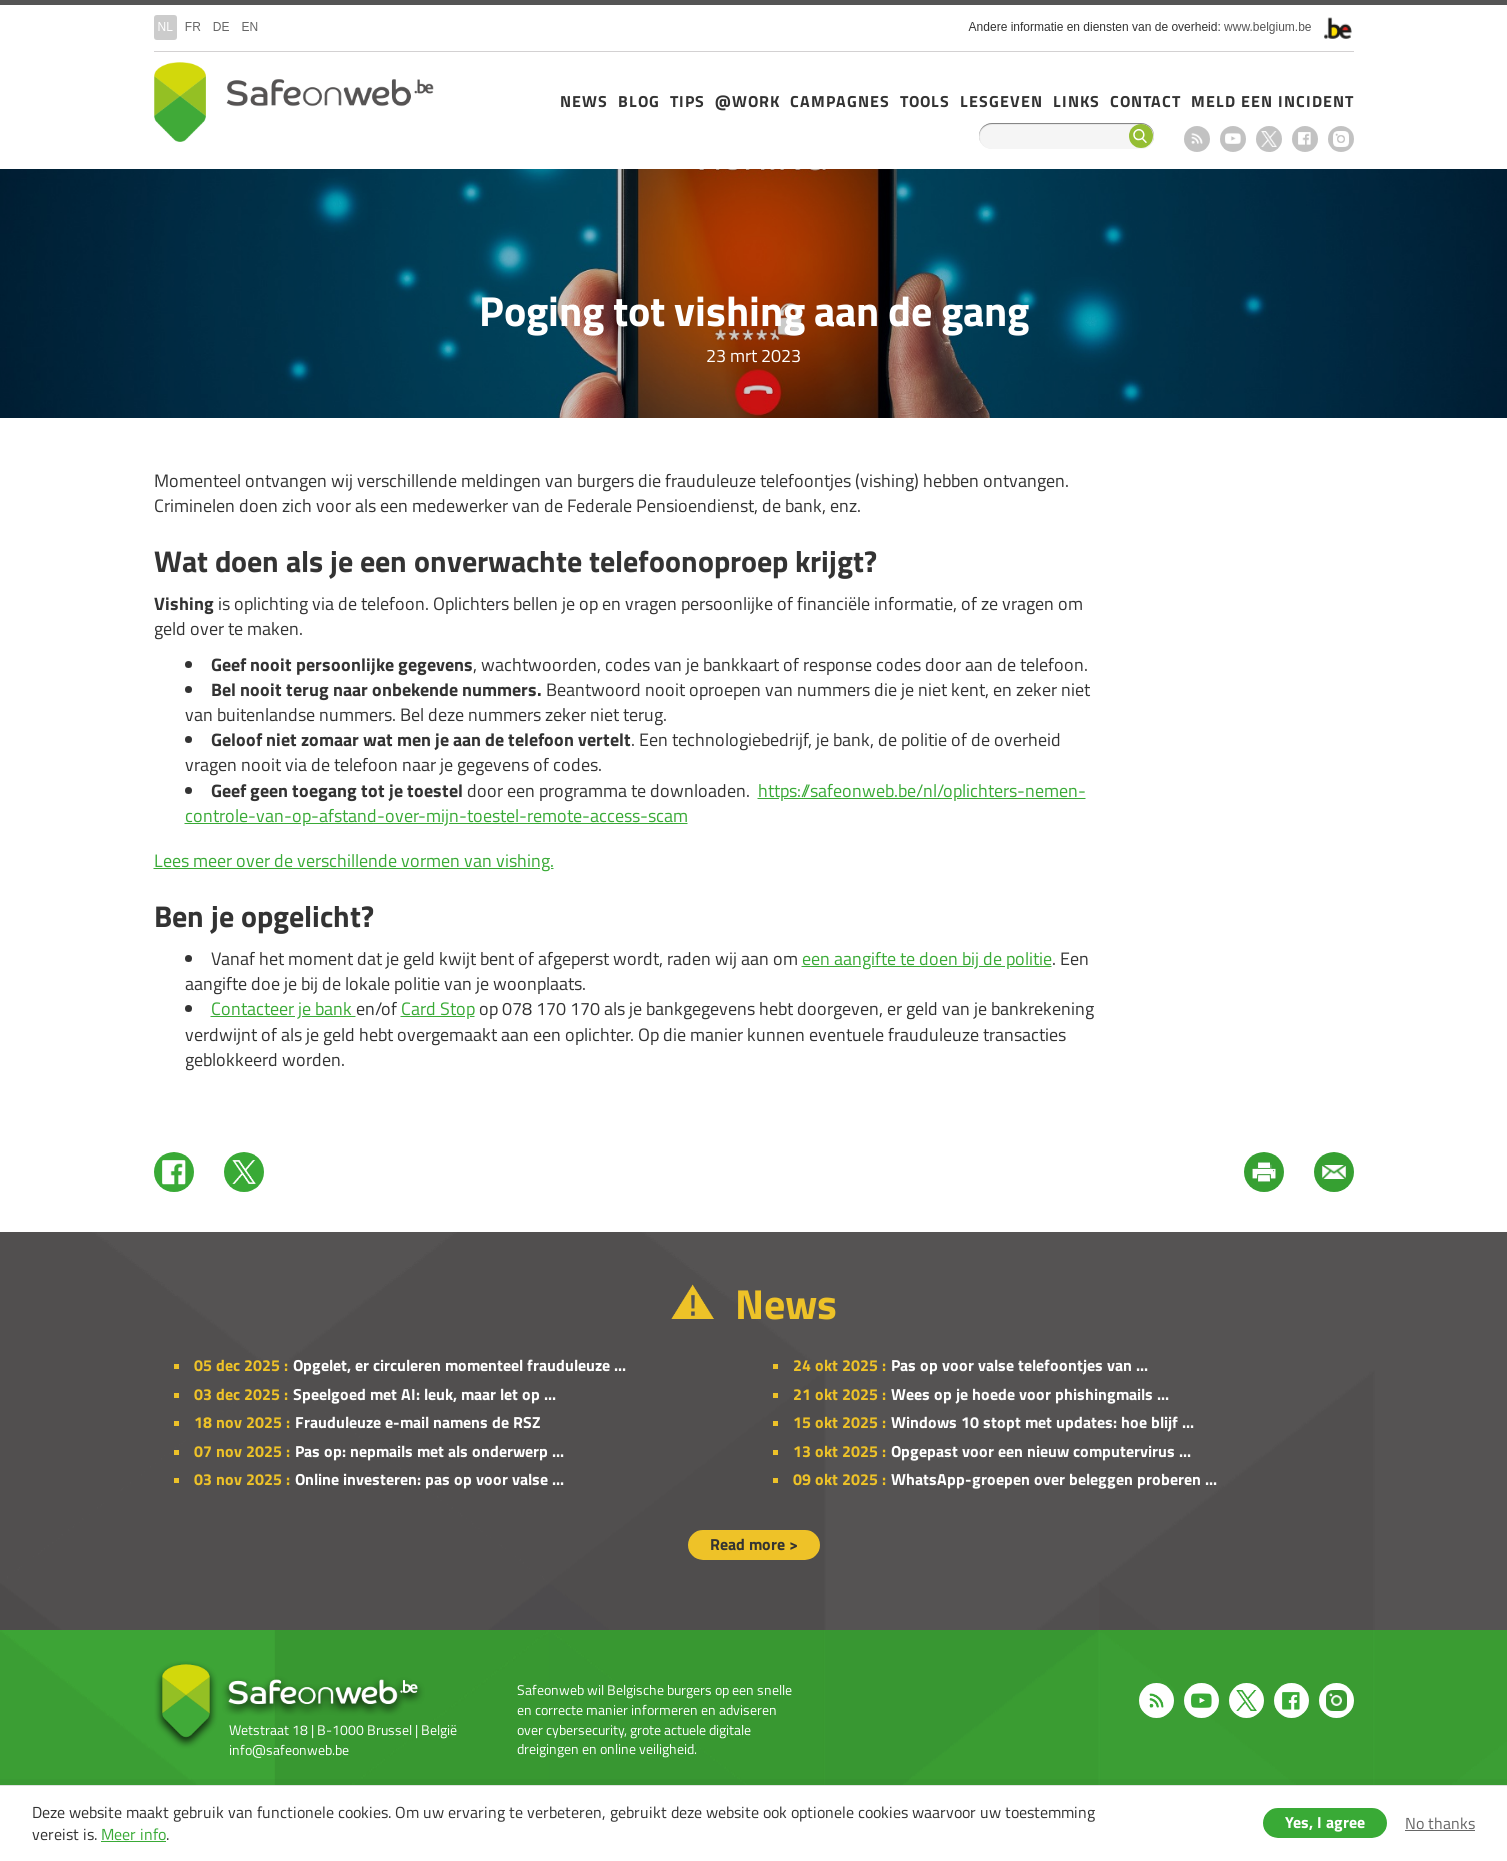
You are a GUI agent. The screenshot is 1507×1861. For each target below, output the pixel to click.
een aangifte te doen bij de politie (927, 958)
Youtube (1233, 139)
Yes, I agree (1325, 1822)
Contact (1145, 101)
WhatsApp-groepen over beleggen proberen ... (1054, 1479)
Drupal (294, 102)
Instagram (1341, 139)
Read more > (754, 1544)
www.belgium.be (1267, 27)
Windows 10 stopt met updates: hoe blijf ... (1042, 1422)
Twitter (244, 1172)
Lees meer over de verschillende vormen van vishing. (354, 860)
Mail (1334, 1172)
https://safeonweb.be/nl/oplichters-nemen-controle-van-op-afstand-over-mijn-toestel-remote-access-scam (635, 803)
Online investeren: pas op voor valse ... (429, 1479)
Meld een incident (1272, 101)
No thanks (1440, 1823)
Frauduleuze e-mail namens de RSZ (418, 1422)
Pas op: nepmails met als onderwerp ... (429, 1451)
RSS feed (1197, 139)
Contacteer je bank (283, 1008)
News (584, 101)
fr (193, 27)
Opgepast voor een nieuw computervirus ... (1041, 1451)
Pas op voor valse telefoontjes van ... (1019, 1365)
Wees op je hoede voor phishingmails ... (1030, 1394)
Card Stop (438, 1008)
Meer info (133, 1834)
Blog (639, 101)
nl (165, 27)
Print (1264, 1172)
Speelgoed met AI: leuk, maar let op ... (424, 1394)
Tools (925, 101)
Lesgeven (1001, 101)
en (250, 27)
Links (1076, 101)
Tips (687, 101)
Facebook (1305, 139)
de (221, 27)
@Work (747, 101)
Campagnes (840, 101)
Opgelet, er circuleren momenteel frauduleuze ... (459, 1365)
